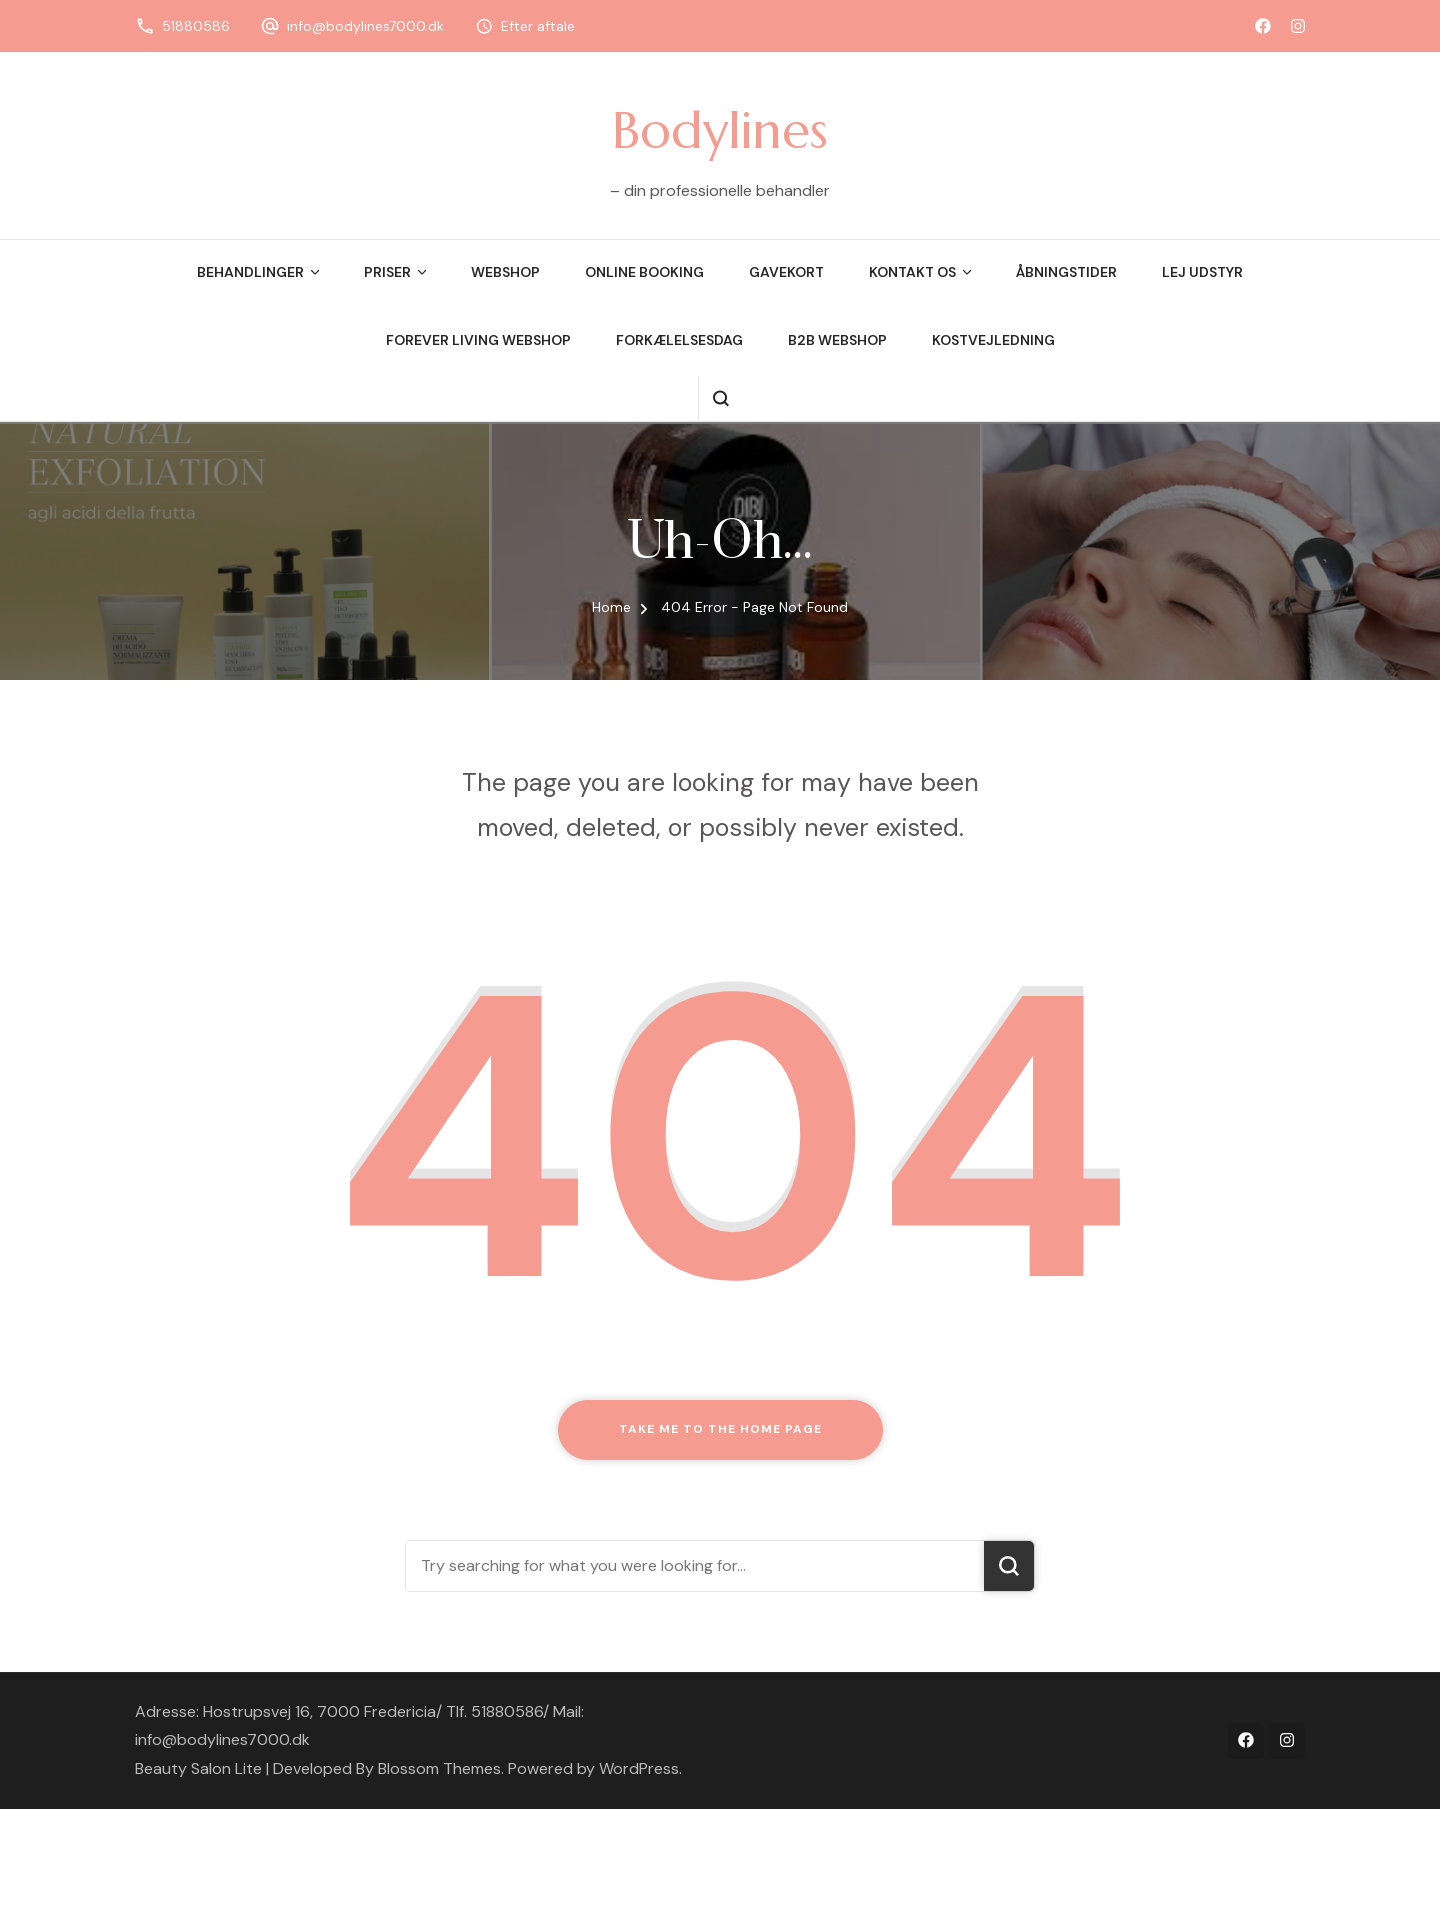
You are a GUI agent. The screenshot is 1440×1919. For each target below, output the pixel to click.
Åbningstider (1066, 272)
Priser (387, 272)
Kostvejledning (993, 340)
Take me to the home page (720, 1429)
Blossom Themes (439, 1768)
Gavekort (786, 272)
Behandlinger (250, 272)
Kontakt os (912, 272)
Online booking (644, 272)
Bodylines (720, 130)
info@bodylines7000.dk (365, 26)
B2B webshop (837, 340)
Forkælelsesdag (679, 340)
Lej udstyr (1202, 272)
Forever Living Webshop (478, 340)
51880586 (196, 26)
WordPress (639, 1768)
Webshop (505, 272)
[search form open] (720, 398)
